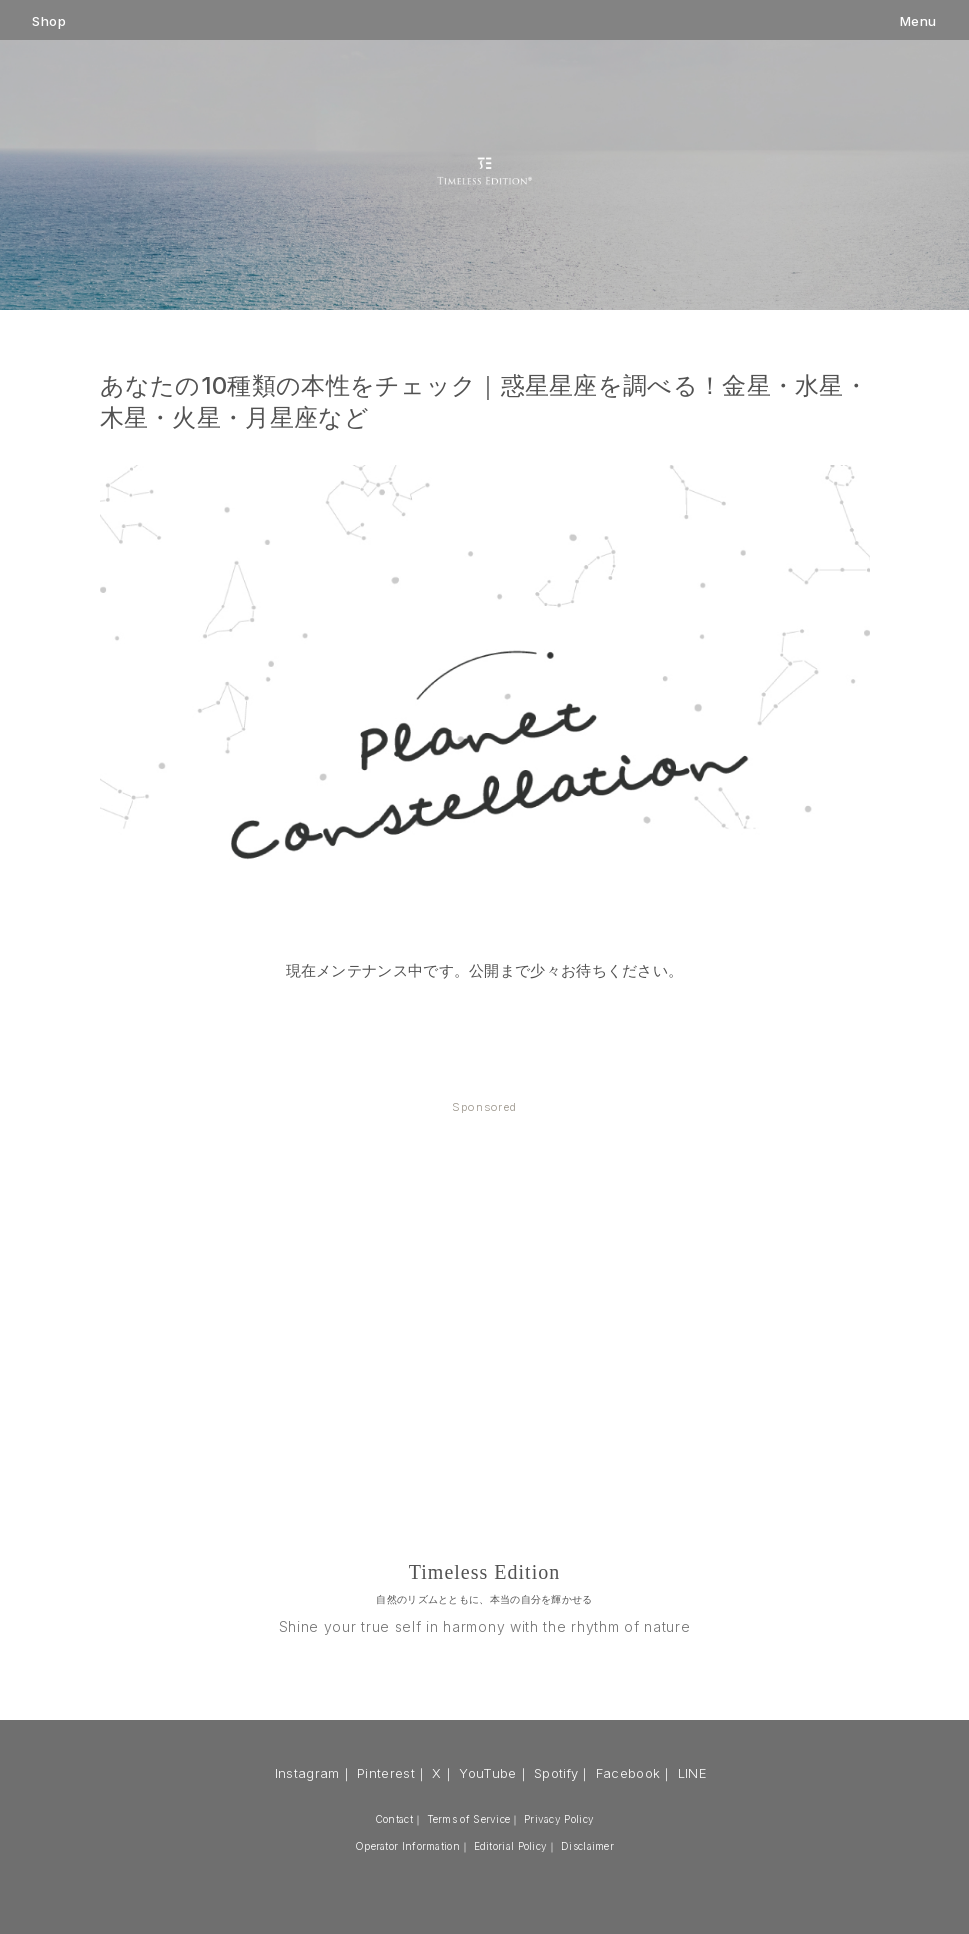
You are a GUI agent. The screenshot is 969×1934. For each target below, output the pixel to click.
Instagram (307, 1773)
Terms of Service (469, 1819)
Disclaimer (587, 1846)
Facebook (628, 1773)
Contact (394, 1819)
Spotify (556, 1773)
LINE (692, 1773)
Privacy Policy (559, 1819)
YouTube (487, 1773)
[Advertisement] (485, 1279)
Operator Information (407, 1846)
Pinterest (386, 1773)
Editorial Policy (511, 1846)
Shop (49, 21)
